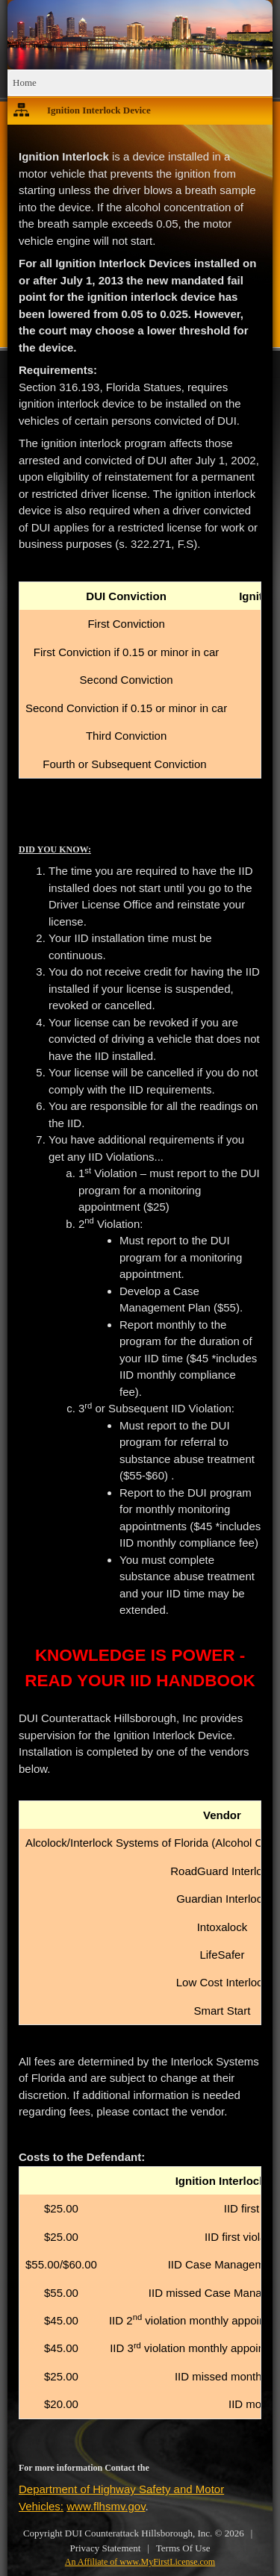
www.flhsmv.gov (105, 2506)
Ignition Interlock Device (99, 110)
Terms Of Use (183, 2548)
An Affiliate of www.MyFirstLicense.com (140, 2562)
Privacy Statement (104, 2548)
